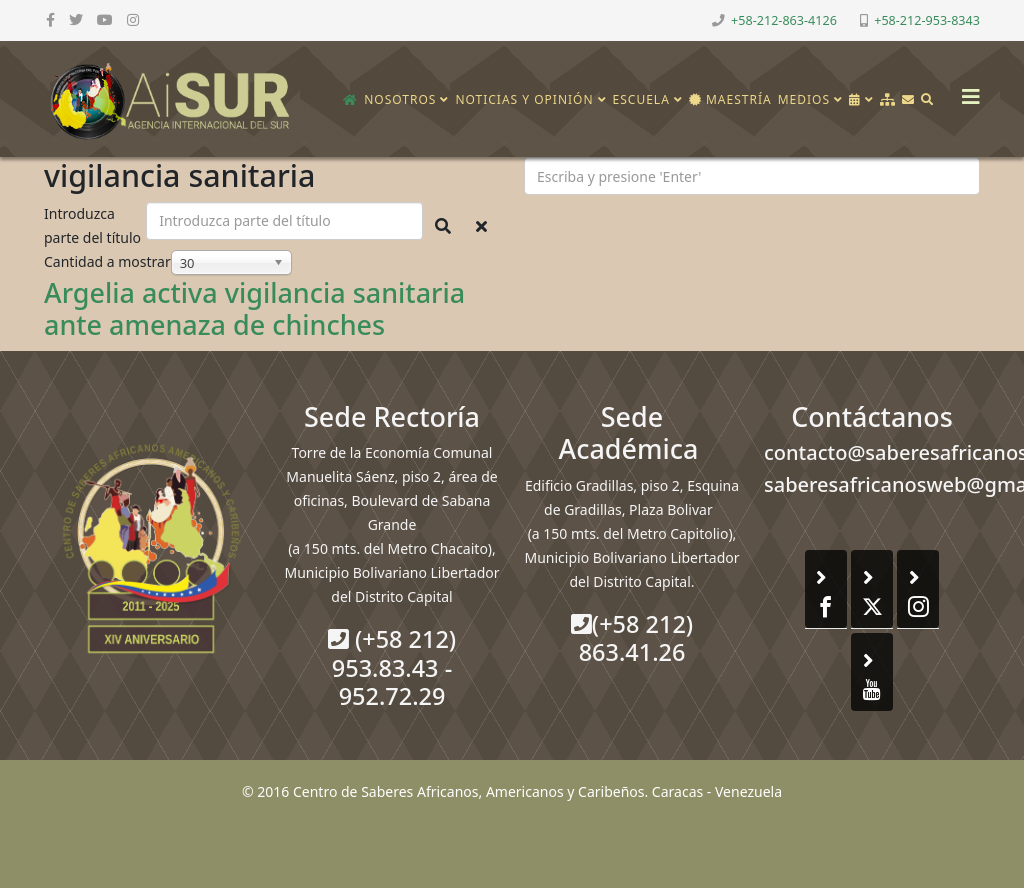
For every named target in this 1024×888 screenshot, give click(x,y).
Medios (804, 99)
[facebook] (50, 19)
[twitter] (76, 19)
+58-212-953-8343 (927, 20)
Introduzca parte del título (94, 225)
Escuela (641, 99)
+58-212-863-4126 (784, 20)
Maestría (730, 99)
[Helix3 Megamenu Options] (966, 90)
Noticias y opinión (524, 99)
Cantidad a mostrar (107, 261)
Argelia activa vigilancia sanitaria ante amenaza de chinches (254, 308)
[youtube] (105, 19)
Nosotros (400, 99)
